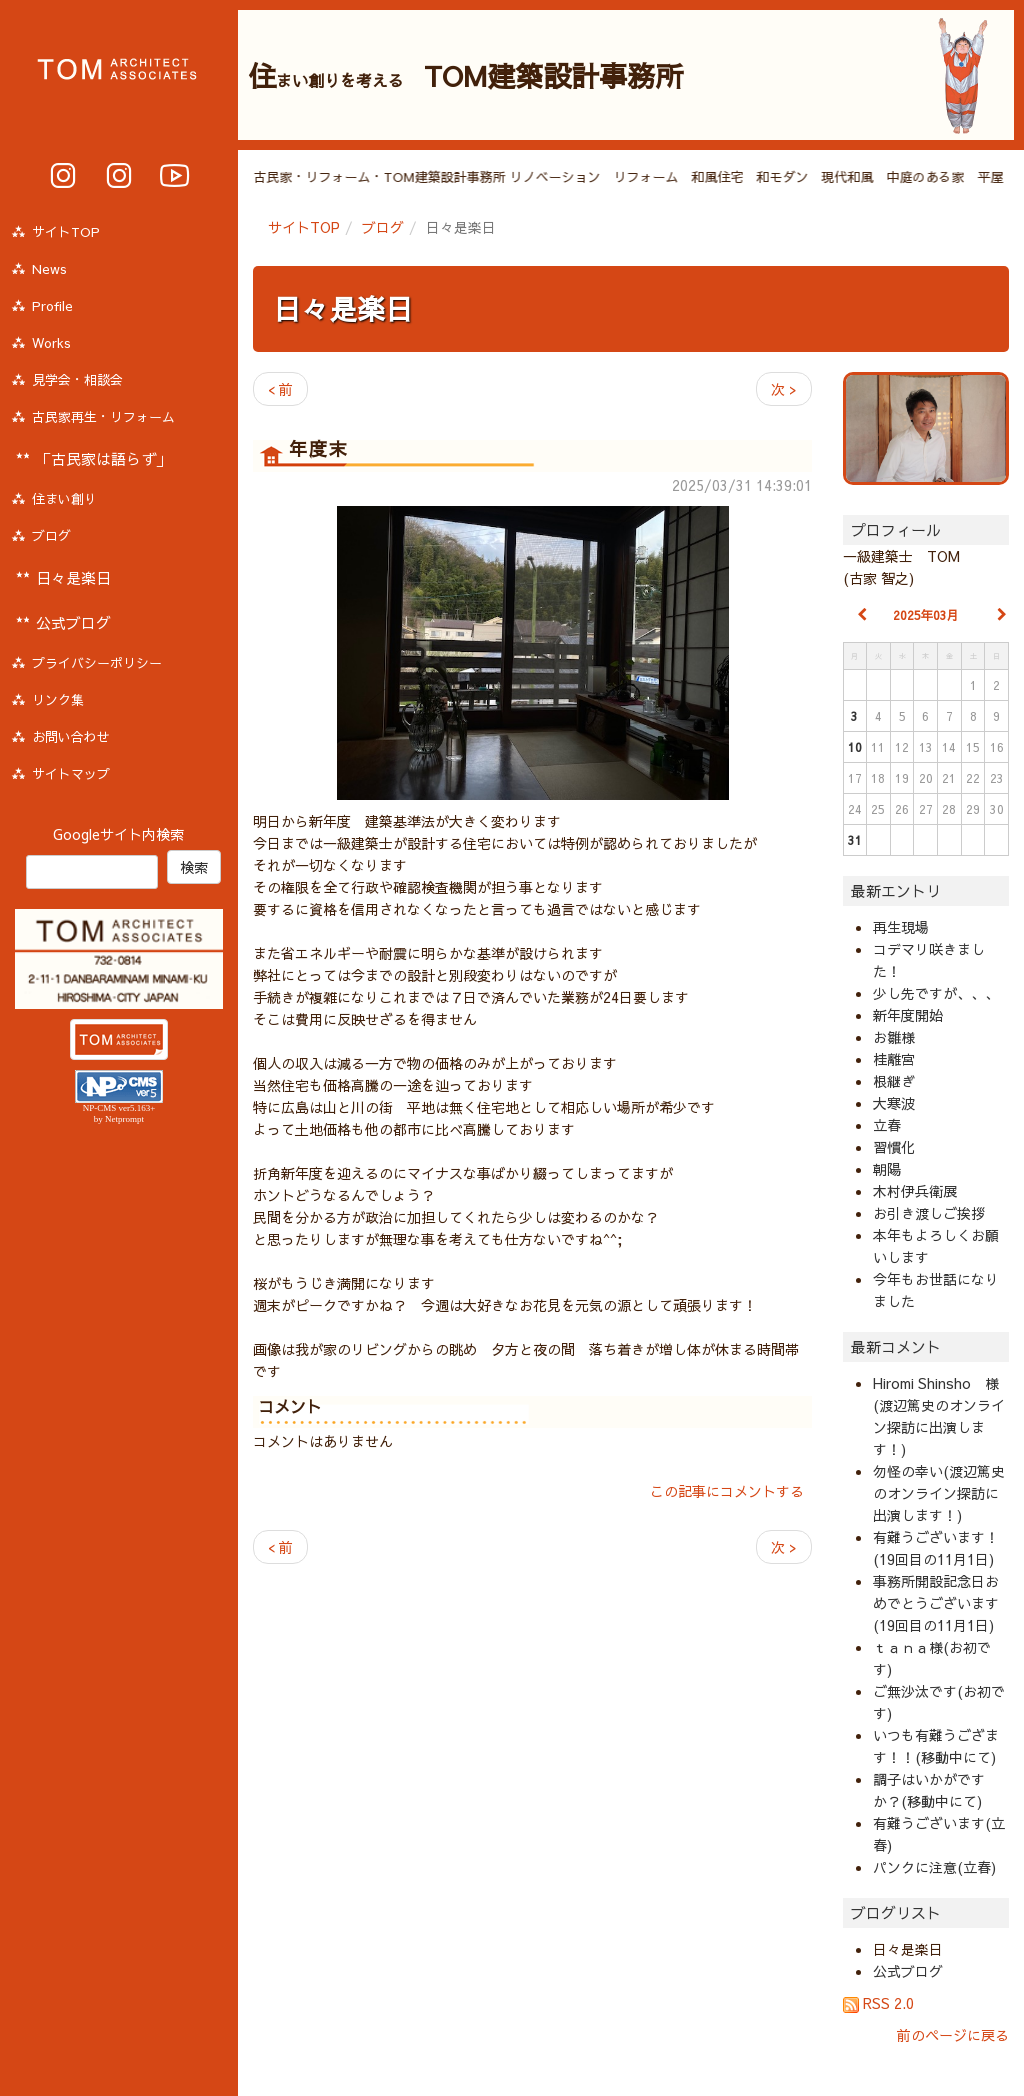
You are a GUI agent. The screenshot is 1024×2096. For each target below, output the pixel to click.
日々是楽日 (343, 308)
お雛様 (894, 1037)
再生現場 (901, 927)
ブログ (383, 227)
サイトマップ (71, 774)
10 (855, 747)
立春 (887, 1125)
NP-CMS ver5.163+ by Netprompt (119, 1113)
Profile (52, 306)
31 (855, 840)
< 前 (280, 389)
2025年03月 (926, 615)
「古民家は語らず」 (103, 458)
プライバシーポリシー (97, 663)
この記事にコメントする (727, 1491)
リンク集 (58, 700)
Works (51, 343)
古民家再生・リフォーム (103, 417)
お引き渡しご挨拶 (929, 1213)
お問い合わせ (71, 737)
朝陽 (887, 1169)
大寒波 (894, 1103)
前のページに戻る (953, 2035)
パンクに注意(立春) (934, 1867)
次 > (784, 389)
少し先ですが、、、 (936, 993)
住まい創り (64, 499)
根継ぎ (894, 1081)
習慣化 (894, 1147)
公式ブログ (908, 1971)
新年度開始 (908, 1015)
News (49, 269)
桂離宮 (894, 1059)
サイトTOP (304, 227)
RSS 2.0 (878, 2003)
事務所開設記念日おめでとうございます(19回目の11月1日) (936, 1603)
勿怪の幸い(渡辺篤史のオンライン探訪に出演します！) (939, 1493)
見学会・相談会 (77, 380)
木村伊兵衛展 (915, 1191)
